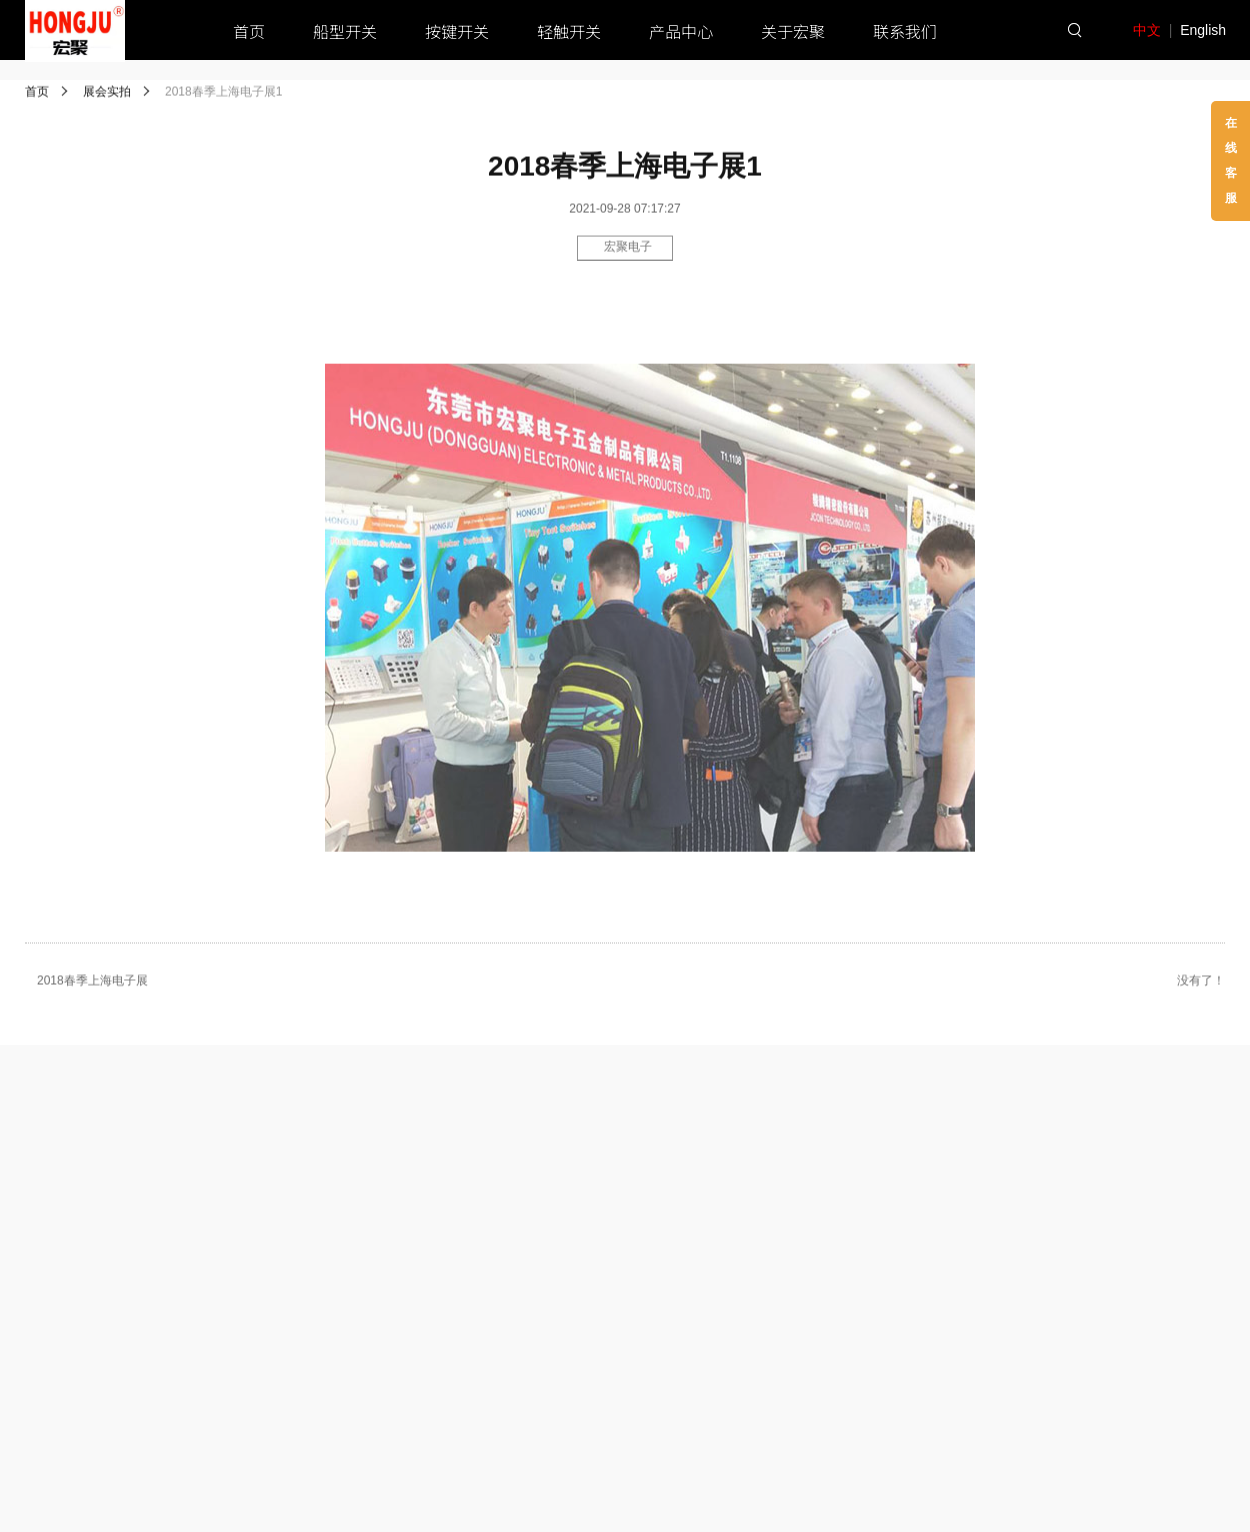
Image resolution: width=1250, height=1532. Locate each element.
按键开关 (457, 31)
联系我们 (905, 31)
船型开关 (345, 31)
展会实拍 (107, 93)
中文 (1147, 30)
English (1203, 30)
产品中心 (681, 31)
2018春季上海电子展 (92, 984)
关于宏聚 (793, 31)
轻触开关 (569, 31)
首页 (249, 31)
